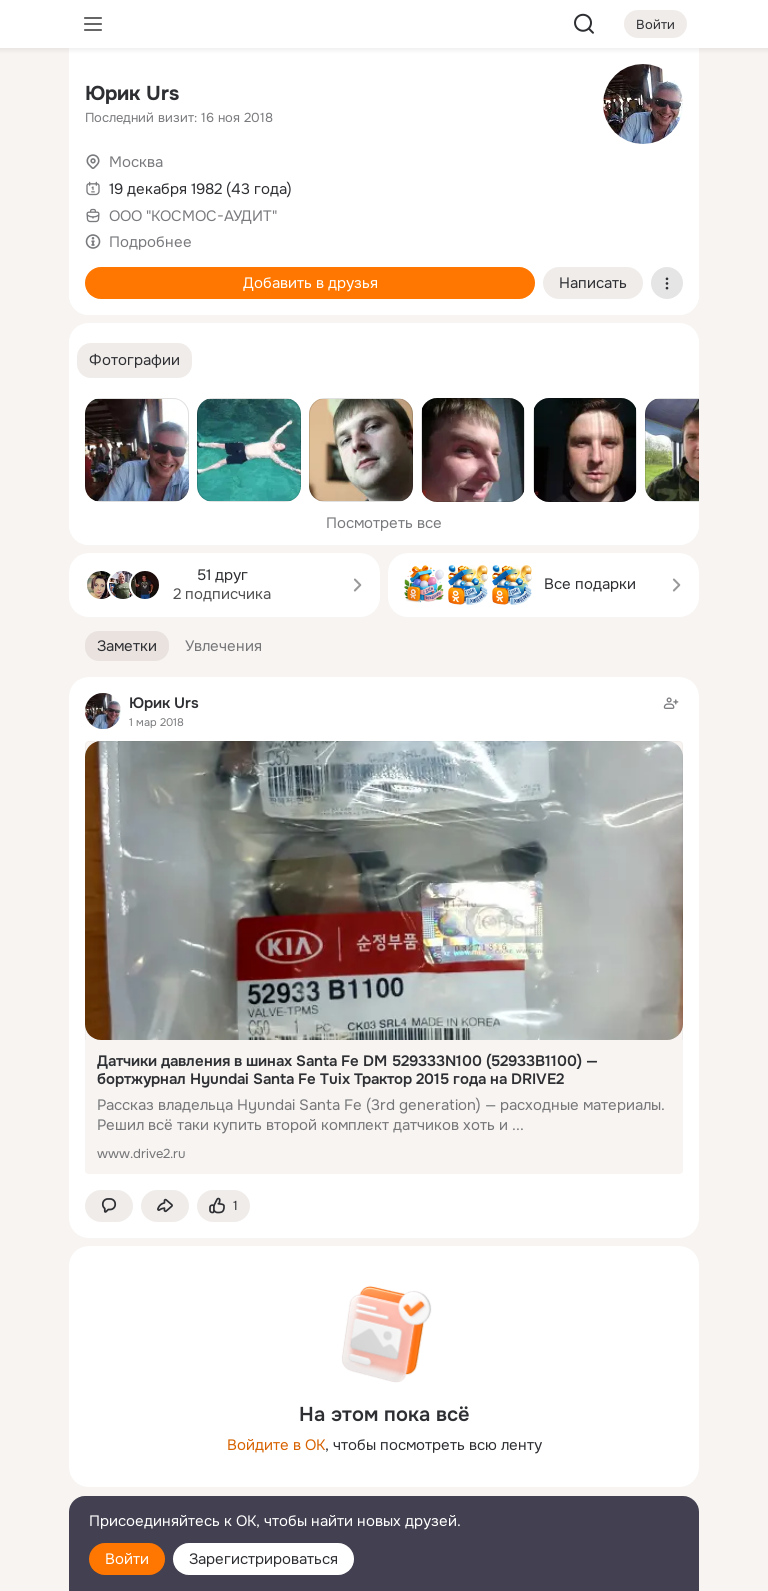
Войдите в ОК (276, 1445)
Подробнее (150, 242)
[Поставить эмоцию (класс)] (223, 1206)
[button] (134, 360)
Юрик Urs (132, 93)
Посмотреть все (384, 523)
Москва (136, 162)
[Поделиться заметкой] (165, 1206)
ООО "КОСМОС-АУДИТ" (193, 216)
